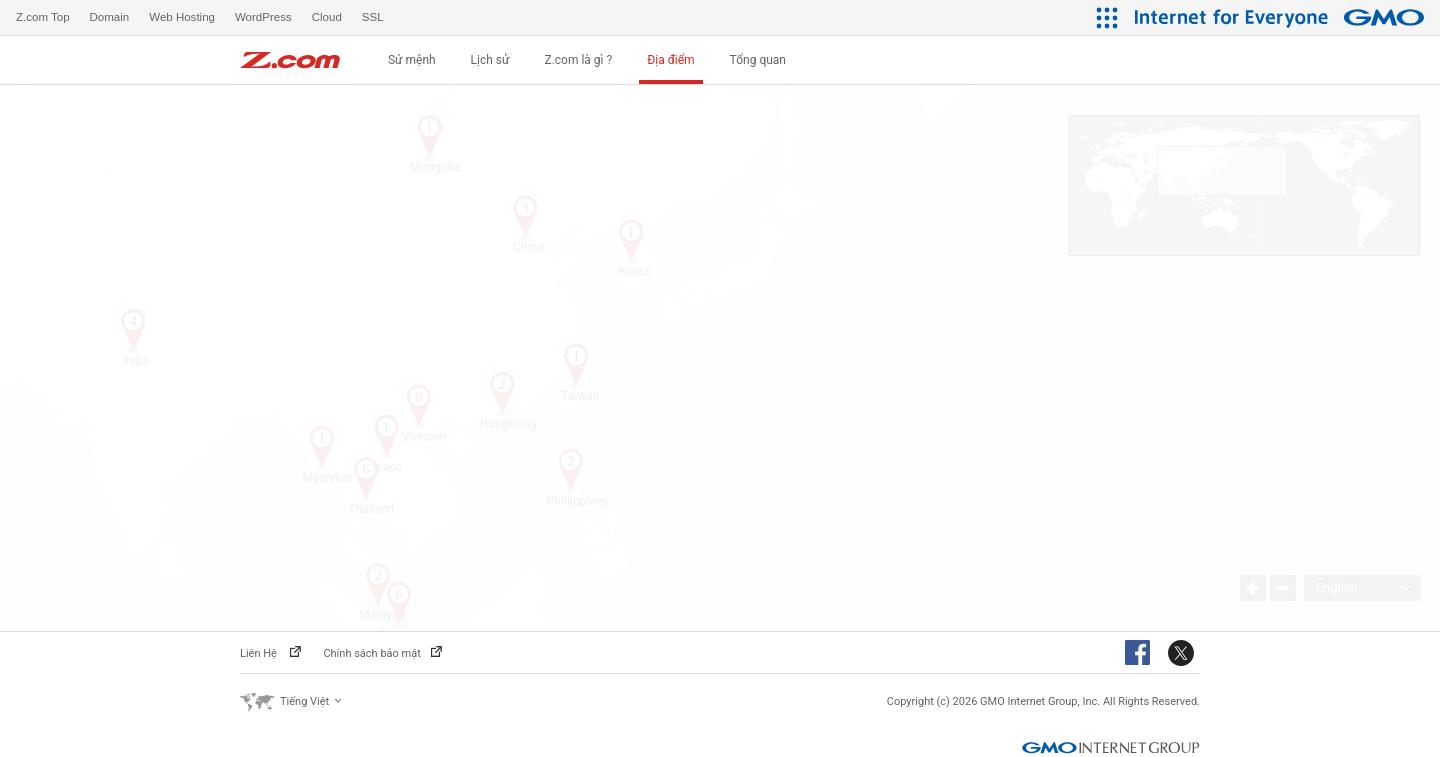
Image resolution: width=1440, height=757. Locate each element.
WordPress (263, 17)
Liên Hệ (270, 653)
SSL (373, 17)
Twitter (1184, 654)
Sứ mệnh (412, 60)
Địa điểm (670, 60)
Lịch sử (490, 60)
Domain (110, 17)
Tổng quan (758, 60)
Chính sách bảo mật (382, 653)
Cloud (327, 17)
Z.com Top (43, 17)
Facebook (1141, 654)
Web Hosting (182, 17)
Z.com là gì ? (578, 60)
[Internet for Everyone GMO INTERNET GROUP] (1282, 17)
